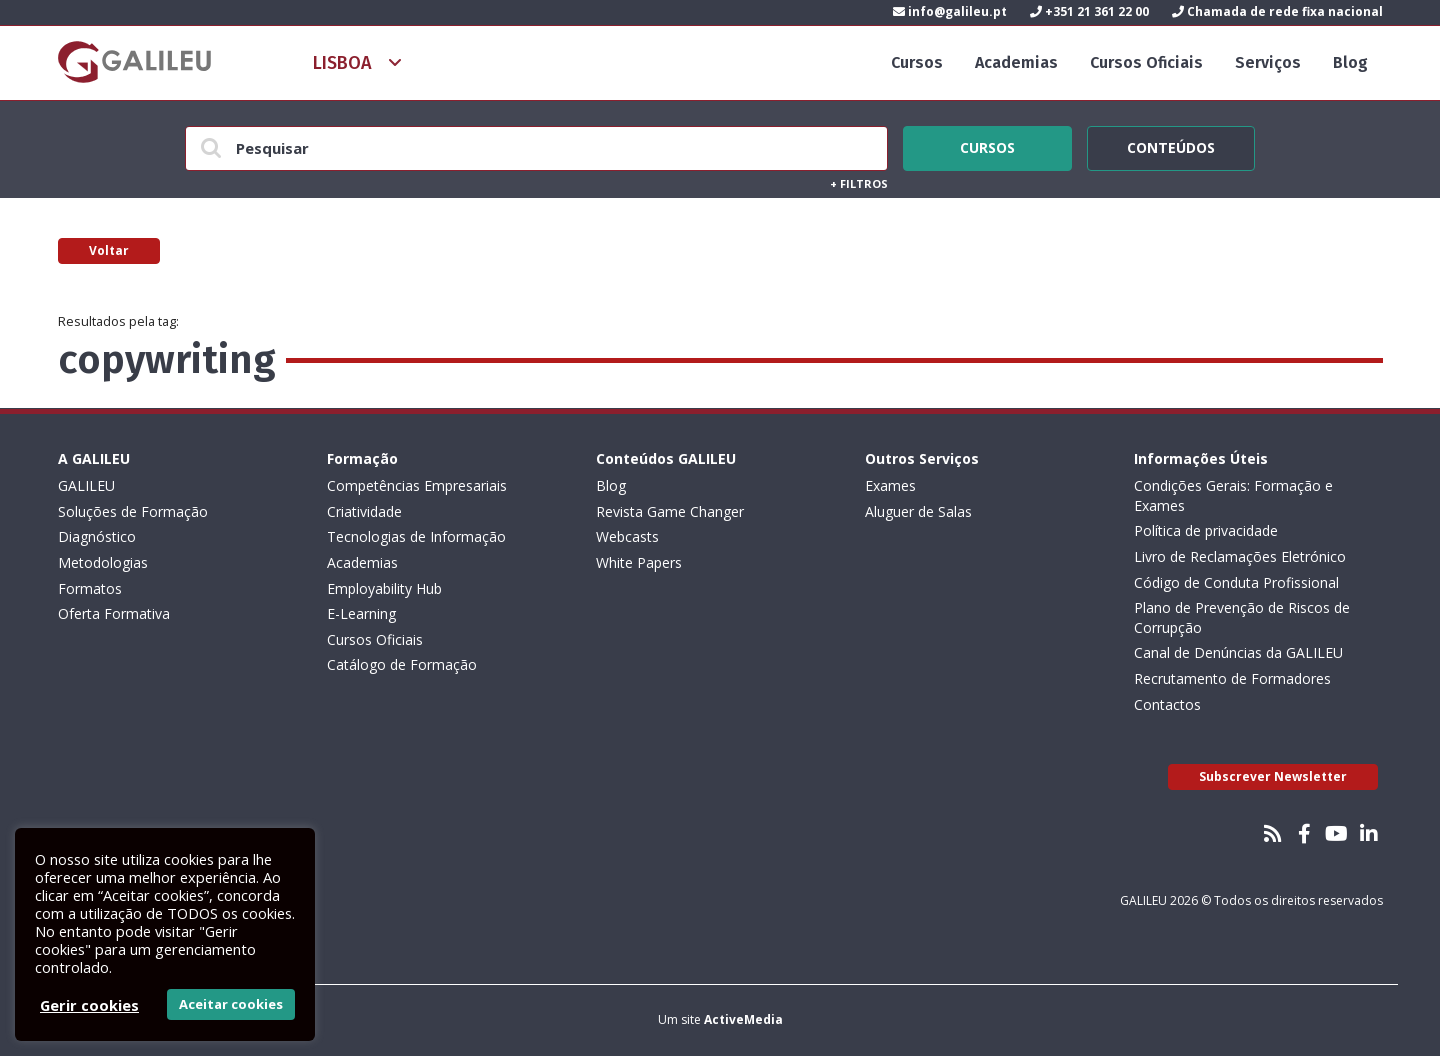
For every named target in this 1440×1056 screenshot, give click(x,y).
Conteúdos (1171, 145)
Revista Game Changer (670, 511)
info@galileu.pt (950, 11)
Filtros (859, 183)
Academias (1016, 62)
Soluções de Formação (133, 511)
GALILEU (86, 485)
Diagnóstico (97, 536)
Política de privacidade (1206, 530)
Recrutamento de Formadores (1232, 678)
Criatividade (364, 511)
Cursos (917, 62)
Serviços (1268, 62)
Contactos (1167, 704)
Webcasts (627, 536)
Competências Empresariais (417, 485)
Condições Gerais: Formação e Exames (1233, 495)
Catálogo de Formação (402, 664)
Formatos (90, 588)
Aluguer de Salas (918, 511)
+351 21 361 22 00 (1089, 11)
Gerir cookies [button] (89, 1005)
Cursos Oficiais (1146, 62)
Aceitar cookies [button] (231, 1004)
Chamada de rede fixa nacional (1277, 11)
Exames (890, 485)
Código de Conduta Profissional (1236, 582)
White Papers (639, 562)
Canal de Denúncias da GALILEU (1238, 652)
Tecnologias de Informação (416, 536)
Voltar (109, 250)
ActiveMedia (743, 1019)
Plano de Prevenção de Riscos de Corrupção (1242, 617)
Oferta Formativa (114, 613)
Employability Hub (384, 588)
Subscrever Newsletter (1273, 776)
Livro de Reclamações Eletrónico (1240, 556)
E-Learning (361, 613)
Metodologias (103, 562)
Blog (1350, 62)
